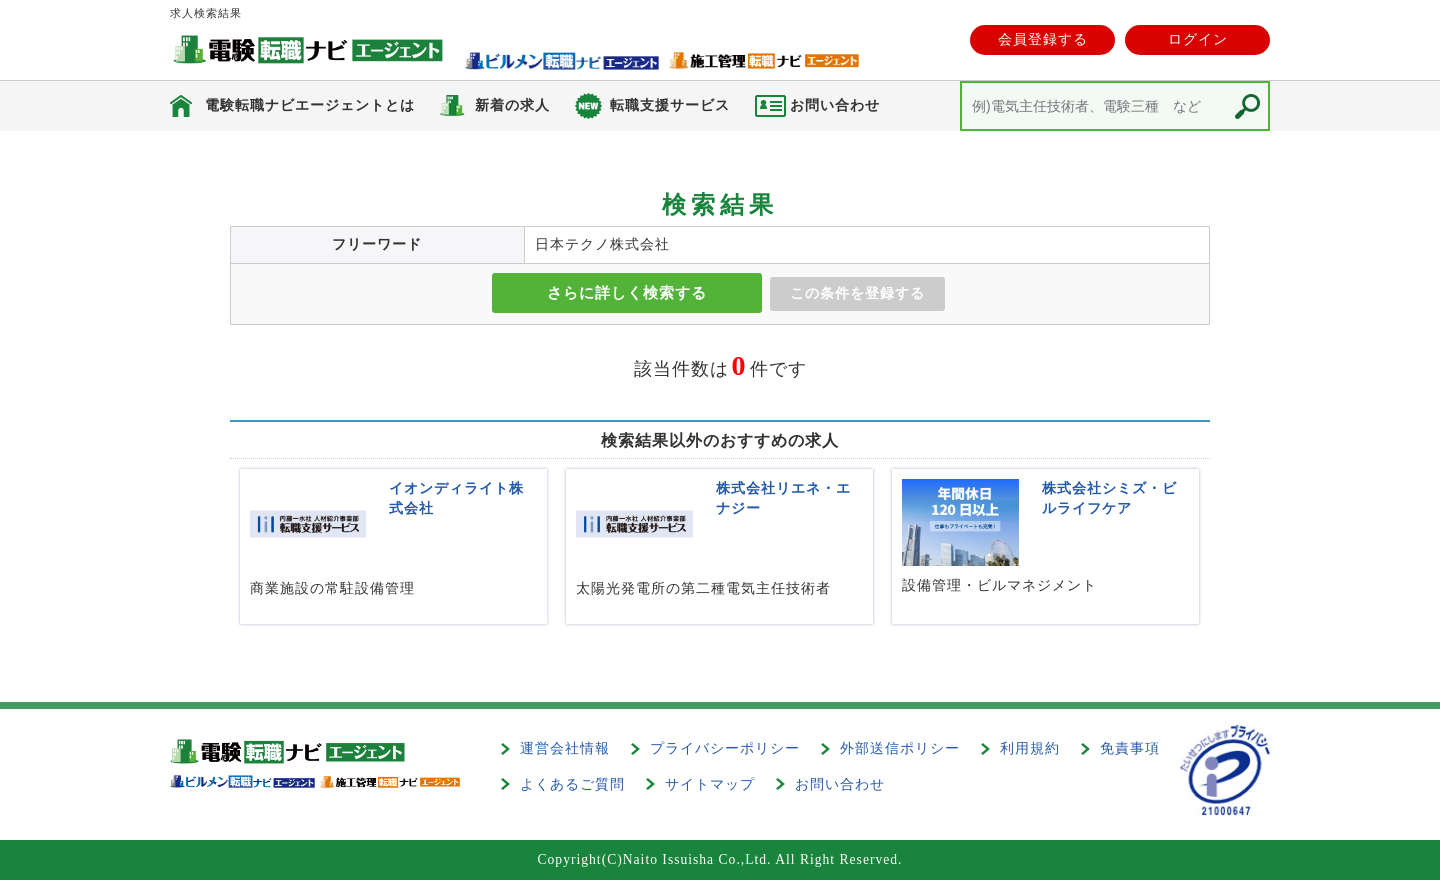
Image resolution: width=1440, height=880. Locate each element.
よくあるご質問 (572, 784)
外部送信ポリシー (900, 748)
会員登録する (1043, 39)
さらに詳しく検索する (627, 293)
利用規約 (1030, 748)
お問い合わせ (840, 784)
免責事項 (1130, 748)
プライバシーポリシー (725, 748)
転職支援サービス (670, 105)
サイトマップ (710, 784)
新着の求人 (512, 105)
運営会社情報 (565, 748)
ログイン (1198, 39)
